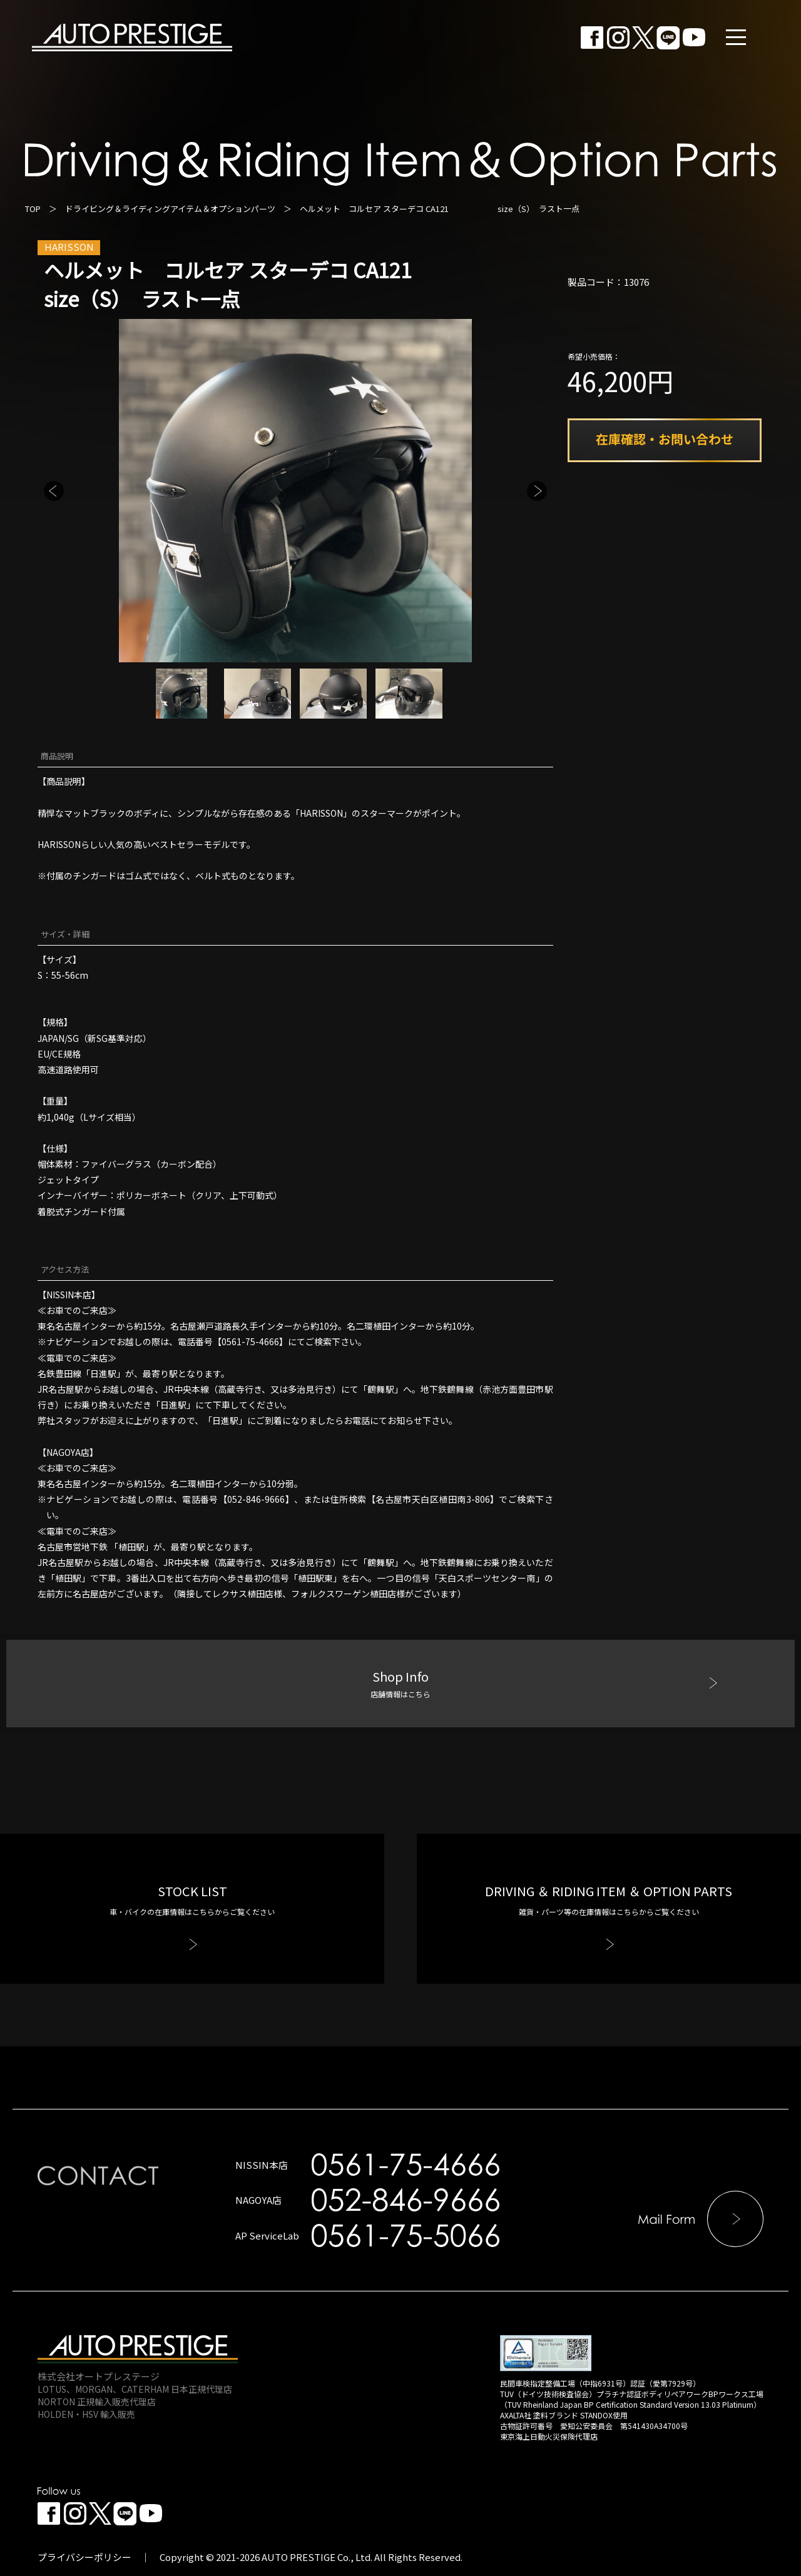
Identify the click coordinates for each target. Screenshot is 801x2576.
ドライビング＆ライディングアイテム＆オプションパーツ (170, 209)
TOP (33, 209)
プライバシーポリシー (84, 2556)
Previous (54, 491)
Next (537, 491)
